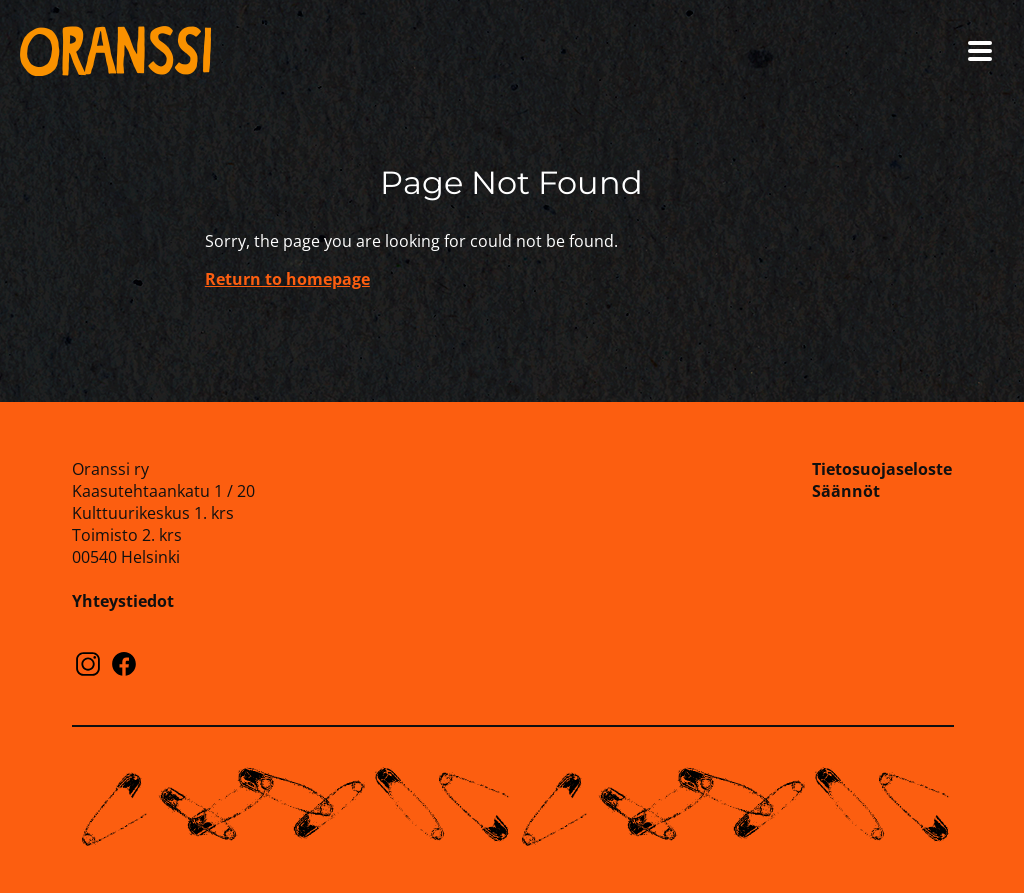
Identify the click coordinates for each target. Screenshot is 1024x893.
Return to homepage (287, 279)
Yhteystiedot (123, 601)
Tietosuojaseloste (882, 469)
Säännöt (846, 491)
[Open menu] (980, 51)
